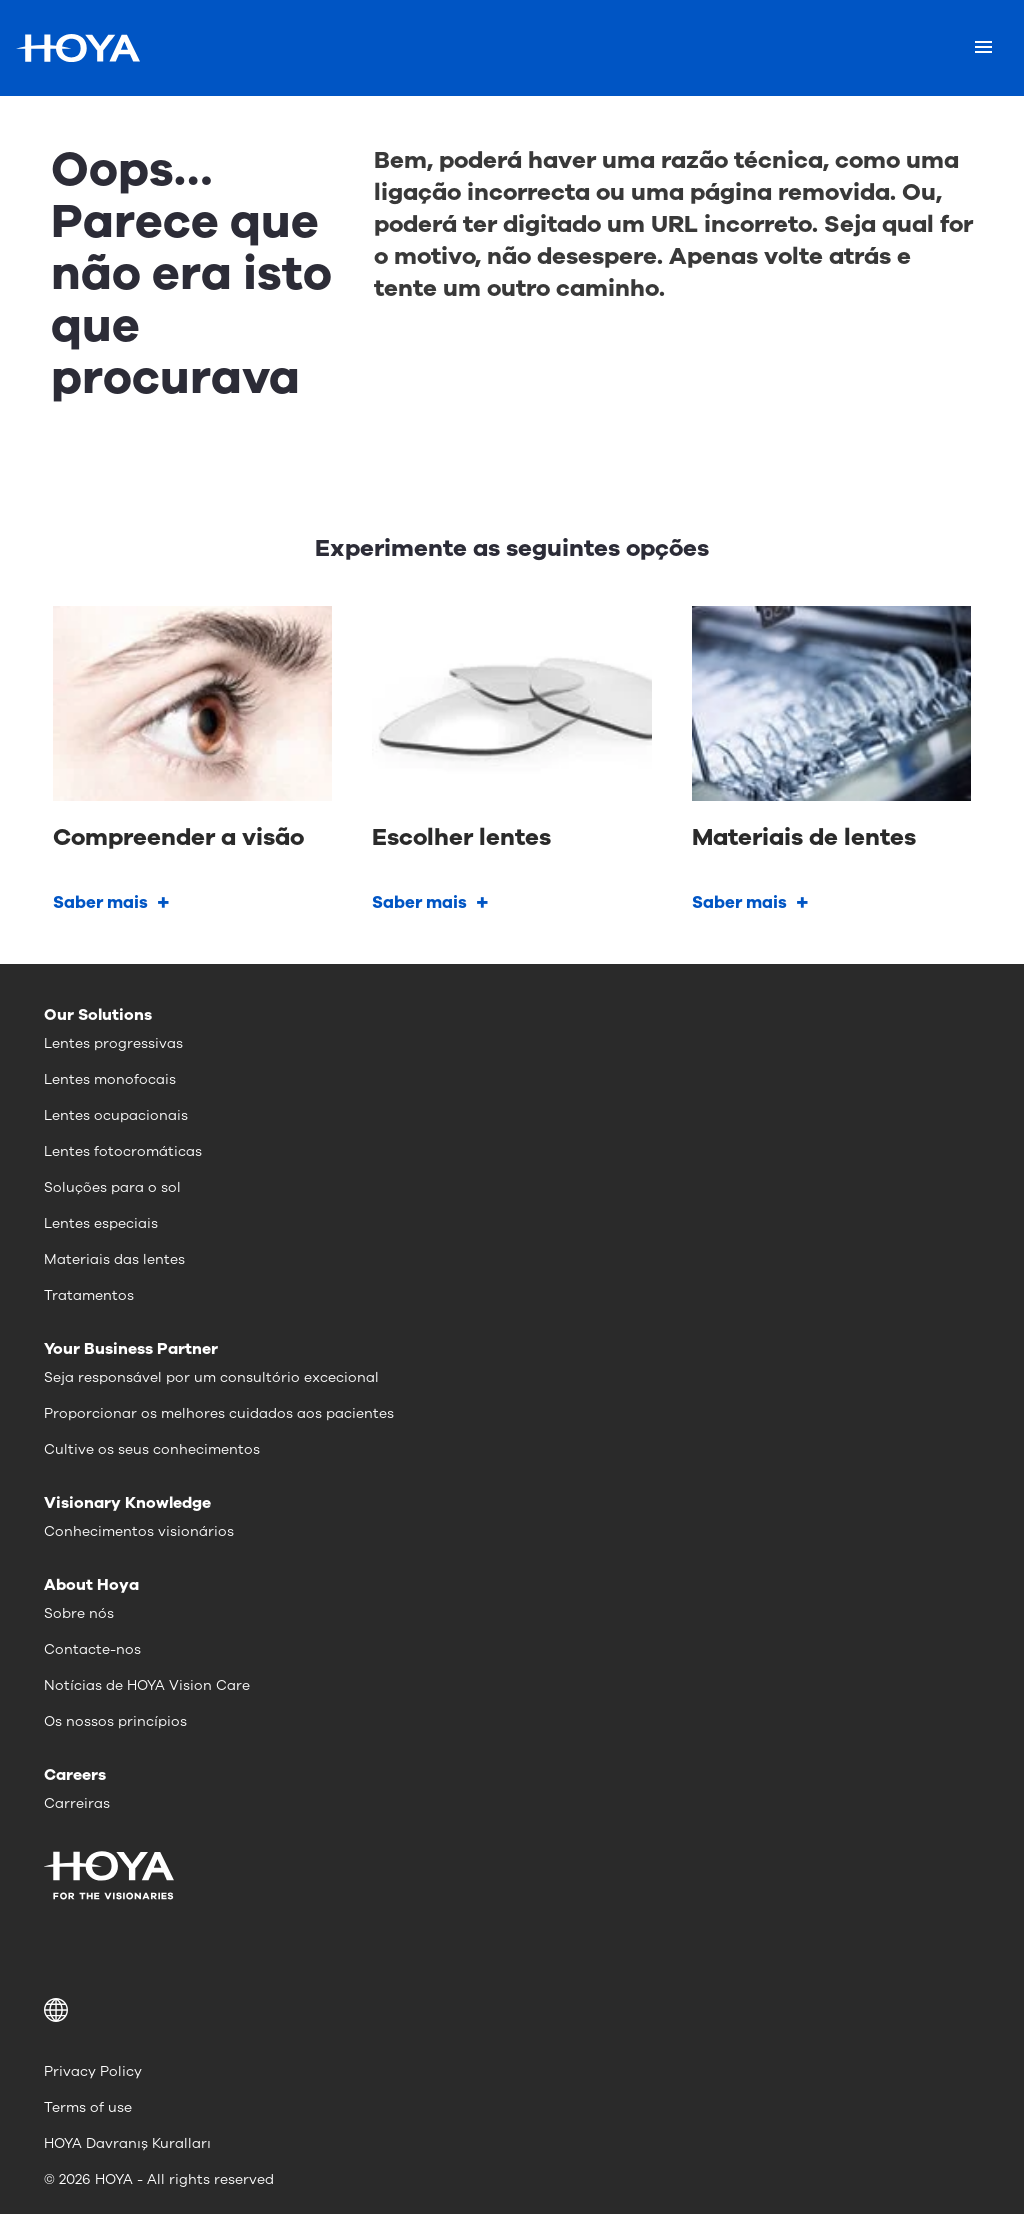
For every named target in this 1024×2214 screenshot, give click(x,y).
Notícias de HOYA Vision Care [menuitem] (147, 1685)
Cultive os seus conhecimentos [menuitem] (152, 1449)
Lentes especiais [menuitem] (101, 1223)
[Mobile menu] (983, 48)
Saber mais (100, 902)
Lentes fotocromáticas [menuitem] (123, 1151)
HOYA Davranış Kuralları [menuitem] (127, 2143)
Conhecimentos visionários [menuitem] (139, 1531)
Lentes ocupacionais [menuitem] (116, 1115)
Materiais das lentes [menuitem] (114, 1259)
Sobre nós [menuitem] (79, 1613)
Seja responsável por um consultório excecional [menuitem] (211, 1377)
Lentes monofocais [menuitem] (110, 1079)
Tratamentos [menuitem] (89, 1295)
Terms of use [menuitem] (88, 2107)
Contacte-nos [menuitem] (92, 1649)
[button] (512, 2010)
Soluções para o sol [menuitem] (112, 1187)
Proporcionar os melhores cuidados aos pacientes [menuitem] (219, 1413)
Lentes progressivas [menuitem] (113, 1043)
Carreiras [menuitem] (77, 1803)
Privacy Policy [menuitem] (93, 2071)
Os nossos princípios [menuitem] (115, 1721)
